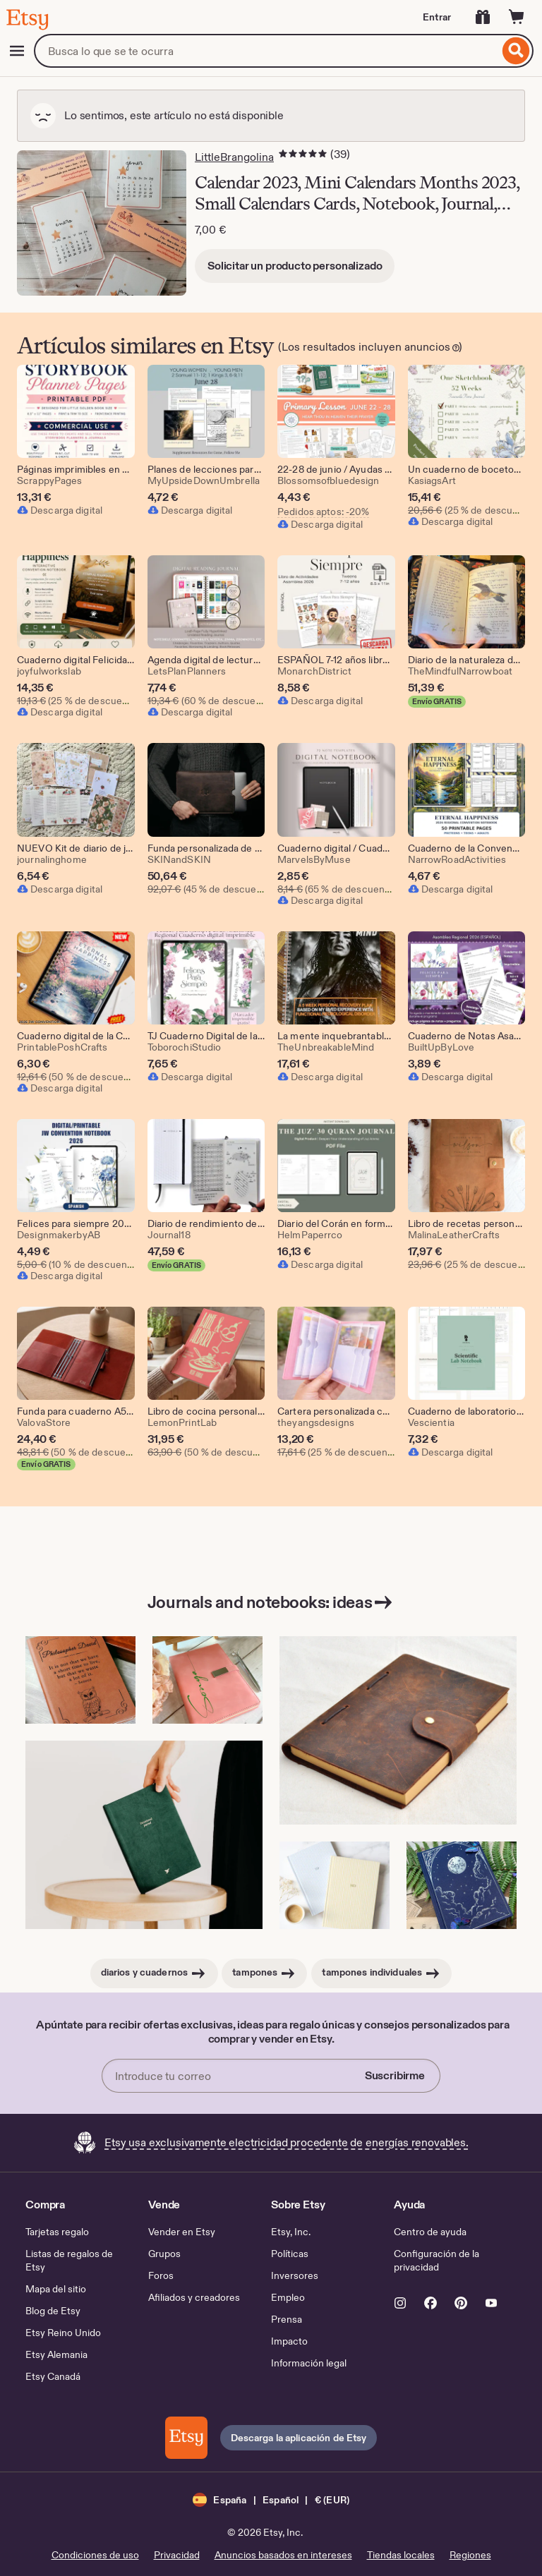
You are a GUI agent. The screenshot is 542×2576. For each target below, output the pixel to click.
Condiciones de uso (95, 2554)
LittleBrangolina (234, 157)
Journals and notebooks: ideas (271, 1602)
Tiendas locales (401, 2554)
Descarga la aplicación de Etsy (299, 2437)
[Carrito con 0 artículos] (517, 17)
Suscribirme (395, 2075)
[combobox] (266, 51)
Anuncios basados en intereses (283, 2554)
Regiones (470, 2554)
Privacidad (177, 2554)
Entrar (437, 17)
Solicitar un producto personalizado (294, 265)
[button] (271, 2499)
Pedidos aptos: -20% (323, 511)
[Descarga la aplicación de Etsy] (186, 2438)
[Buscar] (516, 51)
